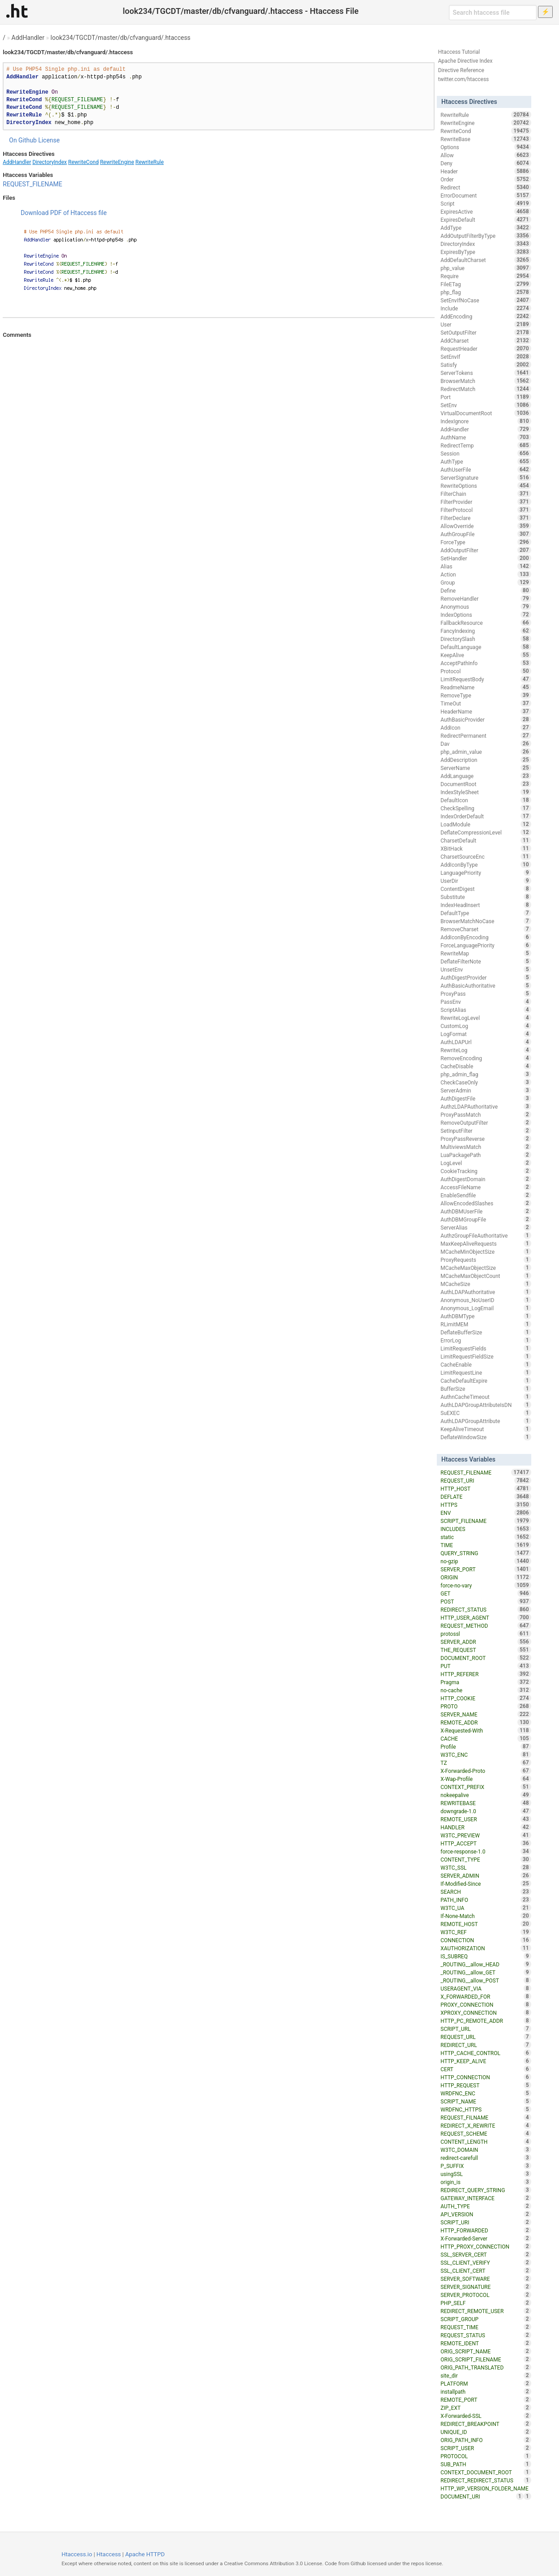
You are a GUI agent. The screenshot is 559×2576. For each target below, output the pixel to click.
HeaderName (485, 711)
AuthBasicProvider (485, 719)
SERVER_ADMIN (485, 1875)
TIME (485, 1544)
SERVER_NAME (485, 1714)
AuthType (485, 461)
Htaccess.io (76, 2554)
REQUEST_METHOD (485, 1625)
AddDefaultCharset (485, 259)
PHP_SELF (485, 2302)
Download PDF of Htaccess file (64, 212)
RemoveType (485, 695)
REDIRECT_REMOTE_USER (485, 2310)
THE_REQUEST (485, 1649)
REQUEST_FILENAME (32, 184)
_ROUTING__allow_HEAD (485, 1964)
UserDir (485, 880)
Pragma (485, 1682)
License (49, 140)
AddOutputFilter (485, 550)
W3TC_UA (485, 1907)
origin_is (485, 2181)
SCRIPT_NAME (485, 2101)
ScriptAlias (485, 1009)
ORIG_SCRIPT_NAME (485, 2351)
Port (485, 396)
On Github (23, 140)
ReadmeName (485, 687)
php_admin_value (485, 751)
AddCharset (485, 340)
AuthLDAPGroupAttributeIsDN (485, 1404)
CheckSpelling (485, 808)
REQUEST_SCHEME (485, 2133)
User (485, 324)
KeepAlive (485, 654)
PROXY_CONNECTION (485, 2004)
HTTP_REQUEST (485, 2085)
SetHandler (485, 558)
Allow (485, 155)
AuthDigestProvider (485, 977)
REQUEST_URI (485, 1480)
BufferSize (485, 1388)
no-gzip (485, 1561)
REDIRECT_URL (485, 2044)
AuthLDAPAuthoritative (485, 1291)
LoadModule (485, 824)
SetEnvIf (485, 356)
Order (485, 179)
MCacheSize (485, 1283)
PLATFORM (485, 2383)
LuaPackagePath (485, 1154)
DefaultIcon (485, 800)
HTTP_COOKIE (485, 1698)
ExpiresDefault (485, 219)
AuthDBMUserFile (485, 1211)
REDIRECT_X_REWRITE (485, 2125)
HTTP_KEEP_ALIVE (485, 2060)
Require (485, 276)
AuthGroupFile (485, 534)
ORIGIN (485, 1577)
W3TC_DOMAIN (485, 2149)
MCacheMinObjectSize (485, 1251)
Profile (485, 1746)
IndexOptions (485, 614)
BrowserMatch (485, 380)
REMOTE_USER (485, 1819)
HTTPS (485, 1504)
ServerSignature (485, 477)
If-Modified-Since (485, 1883)
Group (485, 582)
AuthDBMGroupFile (485, 1219)
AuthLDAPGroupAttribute (485, 1420)
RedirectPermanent (485, 735)
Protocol (485, 671)
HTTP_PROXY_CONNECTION (485, 2246)
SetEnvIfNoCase (485, 300)
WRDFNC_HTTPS (485, 2109)
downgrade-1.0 (485, 1811)
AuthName (485, 437)
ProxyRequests (485, 1259)
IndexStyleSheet (485, 792)
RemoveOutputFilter (485, 1122)
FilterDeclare (485, 517)
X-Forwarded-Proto (485, 1770)
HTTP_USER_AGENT (485, 1617)
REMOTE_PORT (485, 2399)
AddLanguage (485, 775)
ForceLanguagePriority (485, 945)
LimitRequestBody (485, 679)
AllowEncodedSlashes (485, 1203)
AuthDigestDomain (485, 1179)
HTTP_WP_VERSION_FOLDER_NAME (485, 2489)
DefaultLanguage (485, 646)
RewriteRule (150, 162)
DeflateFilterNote (485, 961)
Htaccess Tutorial (459, 52)
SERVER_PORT (485, 1569)
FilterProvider (485, 501)
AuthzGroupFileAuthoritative (485, 1235)
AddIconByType (485, 864)
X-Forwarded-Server (485, 2238)
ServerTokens (485, 372)
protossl (485, 1633)
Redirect (485, 187)
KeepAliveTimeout (485, 1428)
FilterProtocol (485, 509)
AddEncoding (485, 316)
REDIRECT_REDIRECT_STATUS (485, 2480)
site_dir (485, 2375)
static (485, 1536)
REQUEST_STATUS (485, 2335)
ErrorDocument (485, 195)
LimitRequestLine (485, 1372)
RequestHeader (485, 348)
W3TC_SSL (485, 1867)
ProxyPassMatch (485, 1114)
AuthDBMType (485, 1316)
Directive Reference (461, 70)
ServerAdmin (485, 1090)
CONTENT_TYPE (485, 1859)
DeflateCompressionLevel (485, 832)
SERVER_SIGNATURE (485, 2286)
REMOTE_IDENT (485, 2343)
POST (485, 1601)
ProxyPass (485, 993)
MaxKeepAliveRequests (485, 1243)
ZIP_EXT (485, 2407)
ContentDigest (485, 888)
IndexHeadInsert (485, 904)
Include (485, 308)
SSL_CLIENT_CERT (485, 2270)
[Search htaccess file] (493, 12)
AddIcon (485, 727)
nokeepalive (485, 1794)
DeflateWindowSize (485, 1437)
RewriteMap (485, 953)
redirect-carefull (485, 2157)
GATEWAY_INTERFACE (485, 2198)
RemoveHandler (485, 598)
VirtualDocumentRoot (485, 413)
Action (485, 574)
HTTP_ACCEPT (485, 1843)
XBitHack (485, 848)
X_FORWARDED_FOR (485, 1996)
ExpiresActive (485, 211)
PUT (485, 1665)
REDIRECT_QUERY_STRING (485, 2189)
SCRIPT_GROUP (485, 2318)
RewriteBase (485, 138)
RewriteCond (83, 162)
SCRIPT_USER (485, 2447)
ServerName (485, 767)
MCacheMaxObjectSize (485, 1267)
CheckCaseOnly (485, 1082)
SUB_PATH (485, 2464)
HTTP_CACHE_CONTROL (485, 2052)
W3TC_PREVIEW (485, 1835)
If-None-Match (485, 1915)
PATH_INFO (485, 1899)
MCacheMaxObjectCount (485, 1275)
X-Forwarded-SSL (485, 2415)
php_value (485, 267)
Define (485, 590)
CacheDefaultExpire (485, 1380)
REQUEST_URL (485, 2036)
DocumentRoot (485, 783)
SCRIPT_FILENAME (485, 1520)
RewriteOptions (485, 485)
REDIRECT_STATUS (485, 1609)
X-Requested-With (485, 1730)
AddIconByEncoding (485, 937)
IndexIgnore (485, 421)
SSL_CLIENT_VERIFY (485, 2262)
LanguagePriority (485, 872)
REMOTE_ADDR (485, 1722)
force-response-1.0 (485, 1851)
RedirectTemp (485, 445)
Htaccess (109, 2554)
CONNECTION (485, 1940)
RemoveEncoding (485, 1058)
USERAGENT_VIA (485, 1988)
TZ (485, 1762)
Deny (485, 163)
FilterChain (485, 493)
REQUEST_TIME (485, 2327)
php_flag (485, 292)
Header (485, 171)
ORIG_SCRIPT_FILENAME (485, 2359)
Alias (485, 566)
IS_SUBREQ (485, 1956)
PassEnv (485, 1001)
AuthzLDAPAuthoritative (485, 1106)
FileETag (485, 284)
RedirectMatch (485, 388)
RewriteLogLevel (485, 1017)
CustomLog (485, 1025)
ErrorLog (485, 1340)
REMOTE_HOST (485, 1923)
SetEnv (485, 405)
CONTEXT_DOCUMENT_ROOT (485, 2472)
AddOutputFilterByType (485, 235)
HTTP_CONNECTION (485, 2077)
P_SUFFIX (485, 2165)
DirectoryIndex (49, 162)
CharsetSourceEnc (485, 856)
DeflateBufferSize (485, 1332)
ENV (485, 1512)
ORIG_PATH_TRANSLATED (485, 2367)
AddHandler (28, 37)
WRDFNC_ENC (485, 2093)
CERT (485, 2069)
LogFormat (485, 1033)
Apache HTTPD (145, 2554)
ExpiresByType (485, 251)
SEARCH (485, 1891)
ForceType (485, 542)
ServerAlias (485, 1227)
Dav (485, 743)
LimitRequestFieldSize (485, 1356)
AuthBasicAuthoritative (485, 985)
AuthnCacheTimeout (485, 1396)
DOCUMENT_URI (481, 2496)
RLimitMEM (485, 1324)
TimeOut (485, 703)
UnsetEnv (485, 969)
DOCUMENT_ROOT (485, 1657)
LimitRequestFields (485, 1348)
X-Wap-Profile (485, 1778)
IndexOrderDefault (485, 816)
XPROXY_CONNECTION (485, 2012)
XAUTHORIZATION (485, 1948)
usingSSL (485, 2173)
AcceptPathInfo (485, 663)
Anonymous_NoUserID (485, 1299)
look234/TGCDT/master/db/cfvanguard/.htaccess (121, 37)
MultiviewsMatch (485, 1146)
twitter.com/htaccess (463, 79)
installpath (485, 2391)
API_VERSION (485, 2214)
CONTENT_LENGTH (485, 2141)
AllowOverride (485, 525)
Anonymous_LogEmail (485, 1308)
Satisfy (485, 364)
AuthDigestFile (485, 1098)
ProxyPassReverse (485, 1138)
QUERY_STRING (485, 1553)
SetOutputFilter (485, 332)
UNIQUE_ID (485, 2431)
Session (485, 453)
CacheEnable (485, 1364)
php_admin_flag (485, 1074)
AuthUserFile (485, 469)
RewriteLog (485, 1050)
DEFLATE (485, 1496)
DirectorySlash (485, 638)
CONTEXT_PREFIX (485, 1786)
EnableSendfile (485, 1195)
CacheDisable (485, 1066)
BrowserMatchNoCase (485, 921)
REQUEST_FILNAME (485, 2117)
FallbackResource (485, 622)
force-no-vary (485, 1585)
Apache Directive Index (465, 61)
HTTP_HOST (485, 1488)
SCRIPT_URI (485, 2222)
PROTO (485, 1706)
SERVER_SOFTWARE (485, 2278)
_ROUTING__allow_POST (485, 1980)
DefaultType (485, 912)
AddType (485, 227)
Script (485, 203)
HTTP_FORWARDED (485, 2230)
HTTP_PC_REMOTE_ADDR (485, 2020)
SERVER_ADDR (485, 1641)
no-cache (485, 1690)
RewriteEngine (117, 162)
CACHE (485, 1738)
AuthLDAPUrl (485, 1041)
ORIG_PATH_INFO (485, 2439)
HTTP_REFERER (485, 1673)
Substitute (485, 896)
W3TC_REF (485, 1931)
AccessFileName (485, 1187)
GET (485, 1593)
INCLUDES (485, 1528)
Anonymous (485, 606)
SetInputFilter (485, 1130)
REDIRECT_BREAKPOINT (485, 2423)
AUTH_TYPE (485, 2206)
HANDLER (485, 1827)
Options (485, 147)
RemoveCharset (485, 929)
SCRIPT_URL (485, 2028)
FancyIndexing (485, 630)
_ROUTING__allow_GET (485, 1972)
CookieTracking (485, 1170)
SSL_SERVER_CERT (485, 2254)
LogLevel (485, 1162)
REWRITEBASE (485, 1802)
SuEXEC (485, 1412)
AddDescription (485, 759)
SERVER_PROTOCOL (485, 2294)
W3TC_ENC (485, 1754)
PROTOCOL (485, 2456)
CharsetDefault (485, 840)
